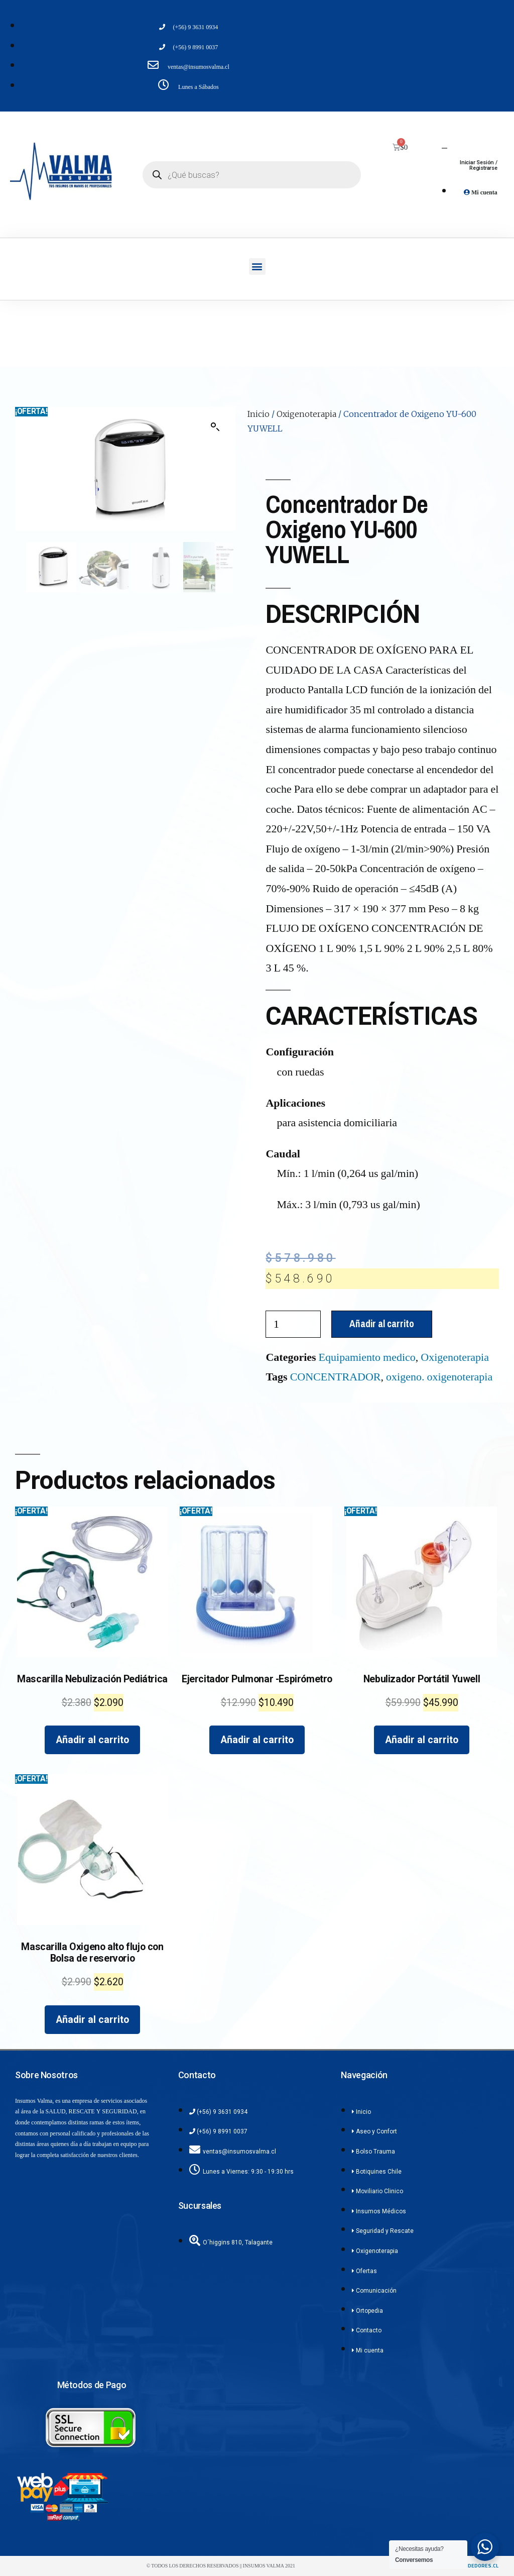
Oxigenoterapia (306, 414)
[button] (257, 266)
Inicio (258, 414)
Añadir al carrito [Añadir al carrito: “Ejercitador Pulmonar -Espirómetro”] (257, 1740)
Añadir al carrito (381, 1323)
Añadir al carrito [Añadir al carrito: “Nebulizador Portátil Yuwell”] (421, 1740)
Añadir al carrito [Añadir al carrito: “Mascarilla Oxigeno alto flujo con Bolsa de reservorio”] (92, 2019)
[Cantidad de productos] (293, 1324)
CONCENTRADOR (335, 1377)
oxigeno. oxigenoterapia (439, 1377)
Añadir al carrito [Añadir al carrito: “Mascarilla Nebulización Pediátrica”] (92, 1740)
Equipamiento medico (367, 1357)
